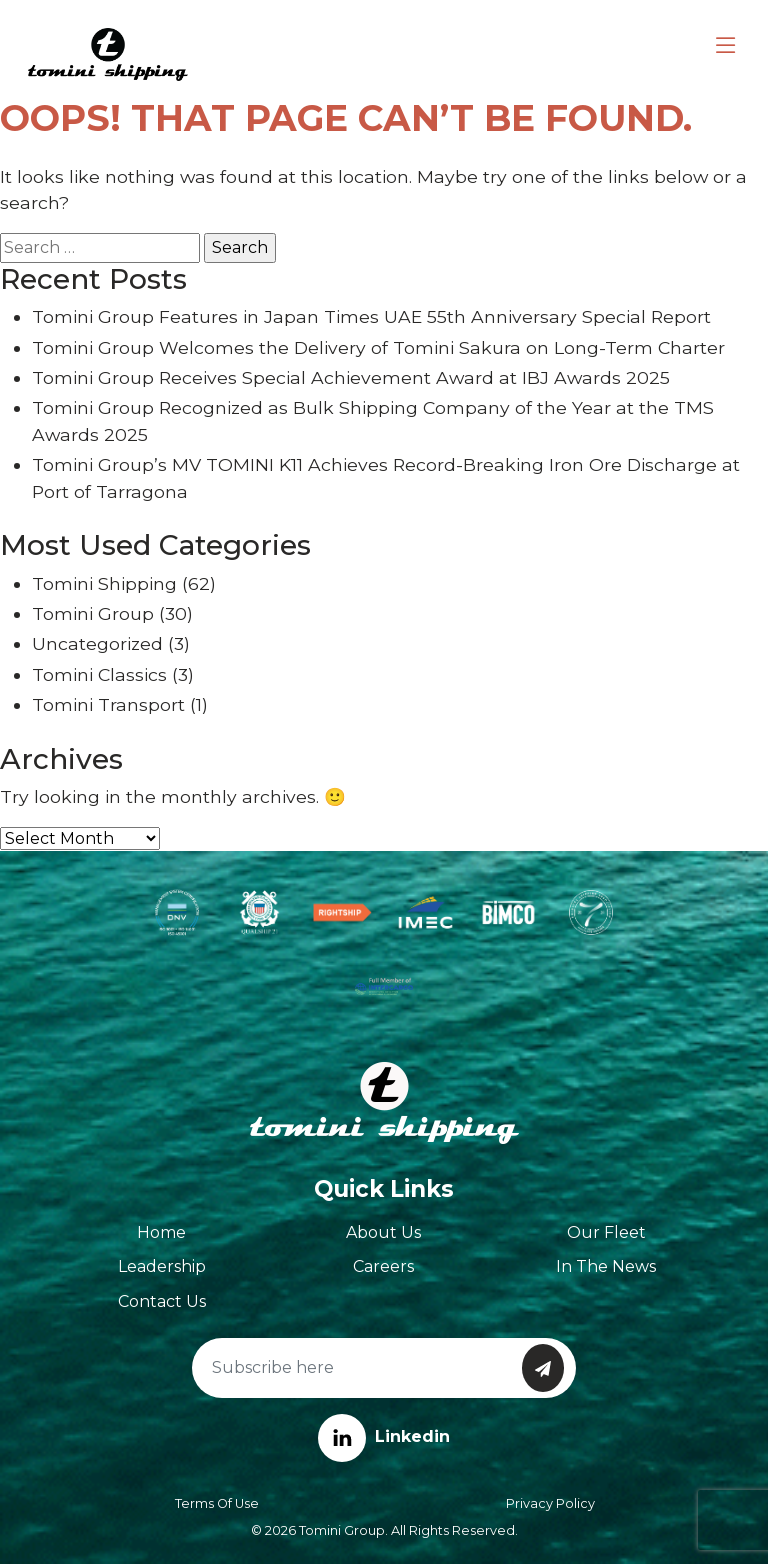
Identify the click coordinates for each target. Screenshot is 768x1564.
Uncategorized (97, 643)
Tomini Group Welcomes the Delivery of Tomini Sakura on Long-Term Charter (378, 347)
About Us (383, 1232)
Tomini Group (93, 613)
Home (161, 1232)
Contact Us (162, 1301)
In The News (606, 1266)
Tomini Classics (99, 674)
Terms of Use (217, 1503)
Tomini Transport (108, 704)
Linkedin (384, 1436)
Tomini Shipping (104, 583)
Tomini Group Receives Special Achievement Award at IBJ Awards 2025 (351, 377)
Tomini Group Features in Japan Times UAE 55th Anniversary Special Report (371, 316)
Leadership (162, 1266)
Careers (383, 1266)
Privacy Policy (550, 1503)
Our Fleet (606, 1232)
